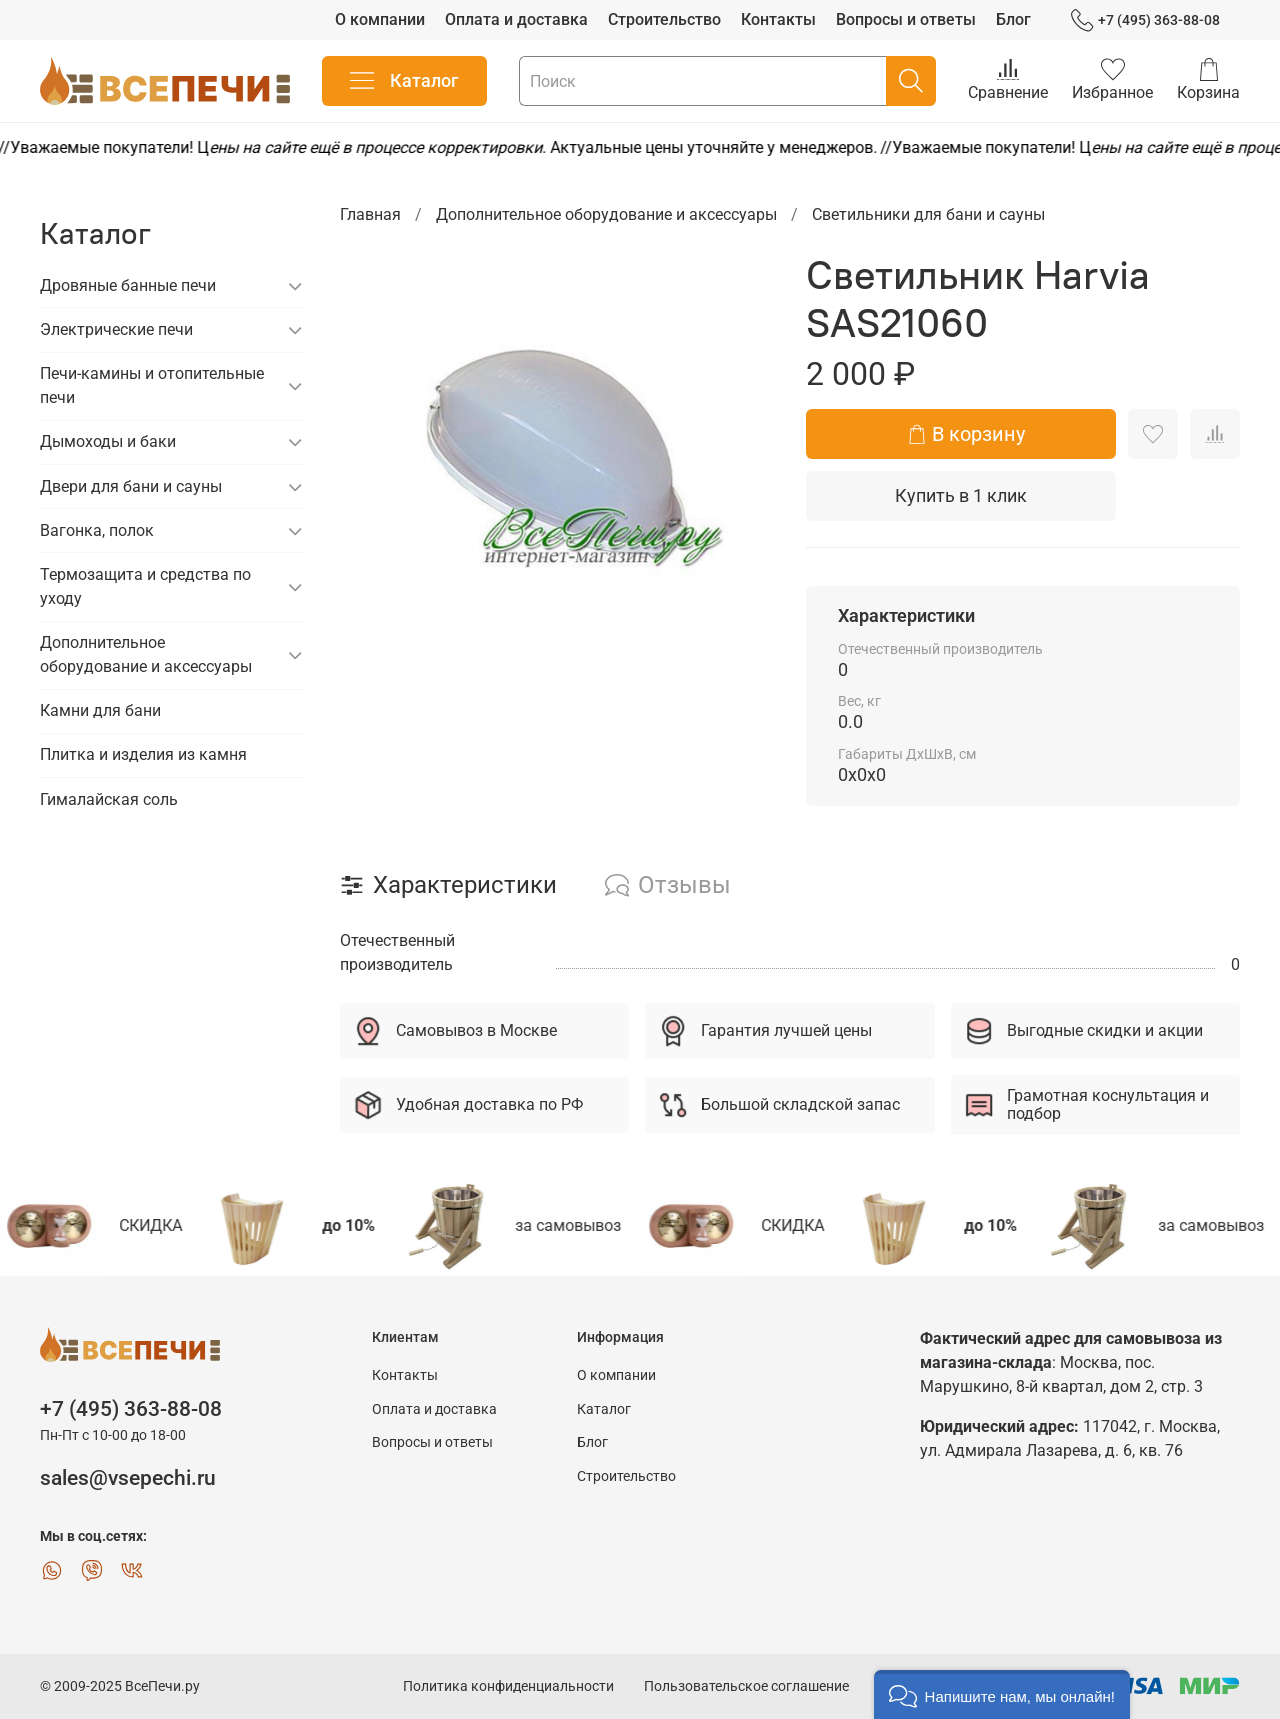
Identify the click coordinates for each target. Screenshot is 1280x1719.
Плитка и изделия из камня (143, 754)
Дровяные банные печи (128, 285)
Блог (1013, 19)
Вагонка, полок (97, 530)
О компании (380, 19)
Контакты (778, 19)
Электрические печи (116, 329)
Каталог (404, 81)
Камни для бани (100, 710)
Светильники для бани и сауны (928, 214)
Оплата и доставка (516, 19)
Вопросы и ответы (906, 19)
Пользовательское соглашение (746, 1686)
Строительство (664, 19)
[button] (1002, 1694)
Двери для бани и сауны (131, 486)
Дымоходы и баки (108, 441)
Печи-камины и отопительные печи (152, 385)
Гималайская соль (109, 799)
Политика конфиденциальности (508, 1686)
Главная (370, 214)
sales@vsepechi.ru (128, 1478)
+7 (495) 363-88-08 (1145, 20)
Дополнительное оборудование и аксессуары (606, 214)
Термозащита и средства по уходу (145, 586)
